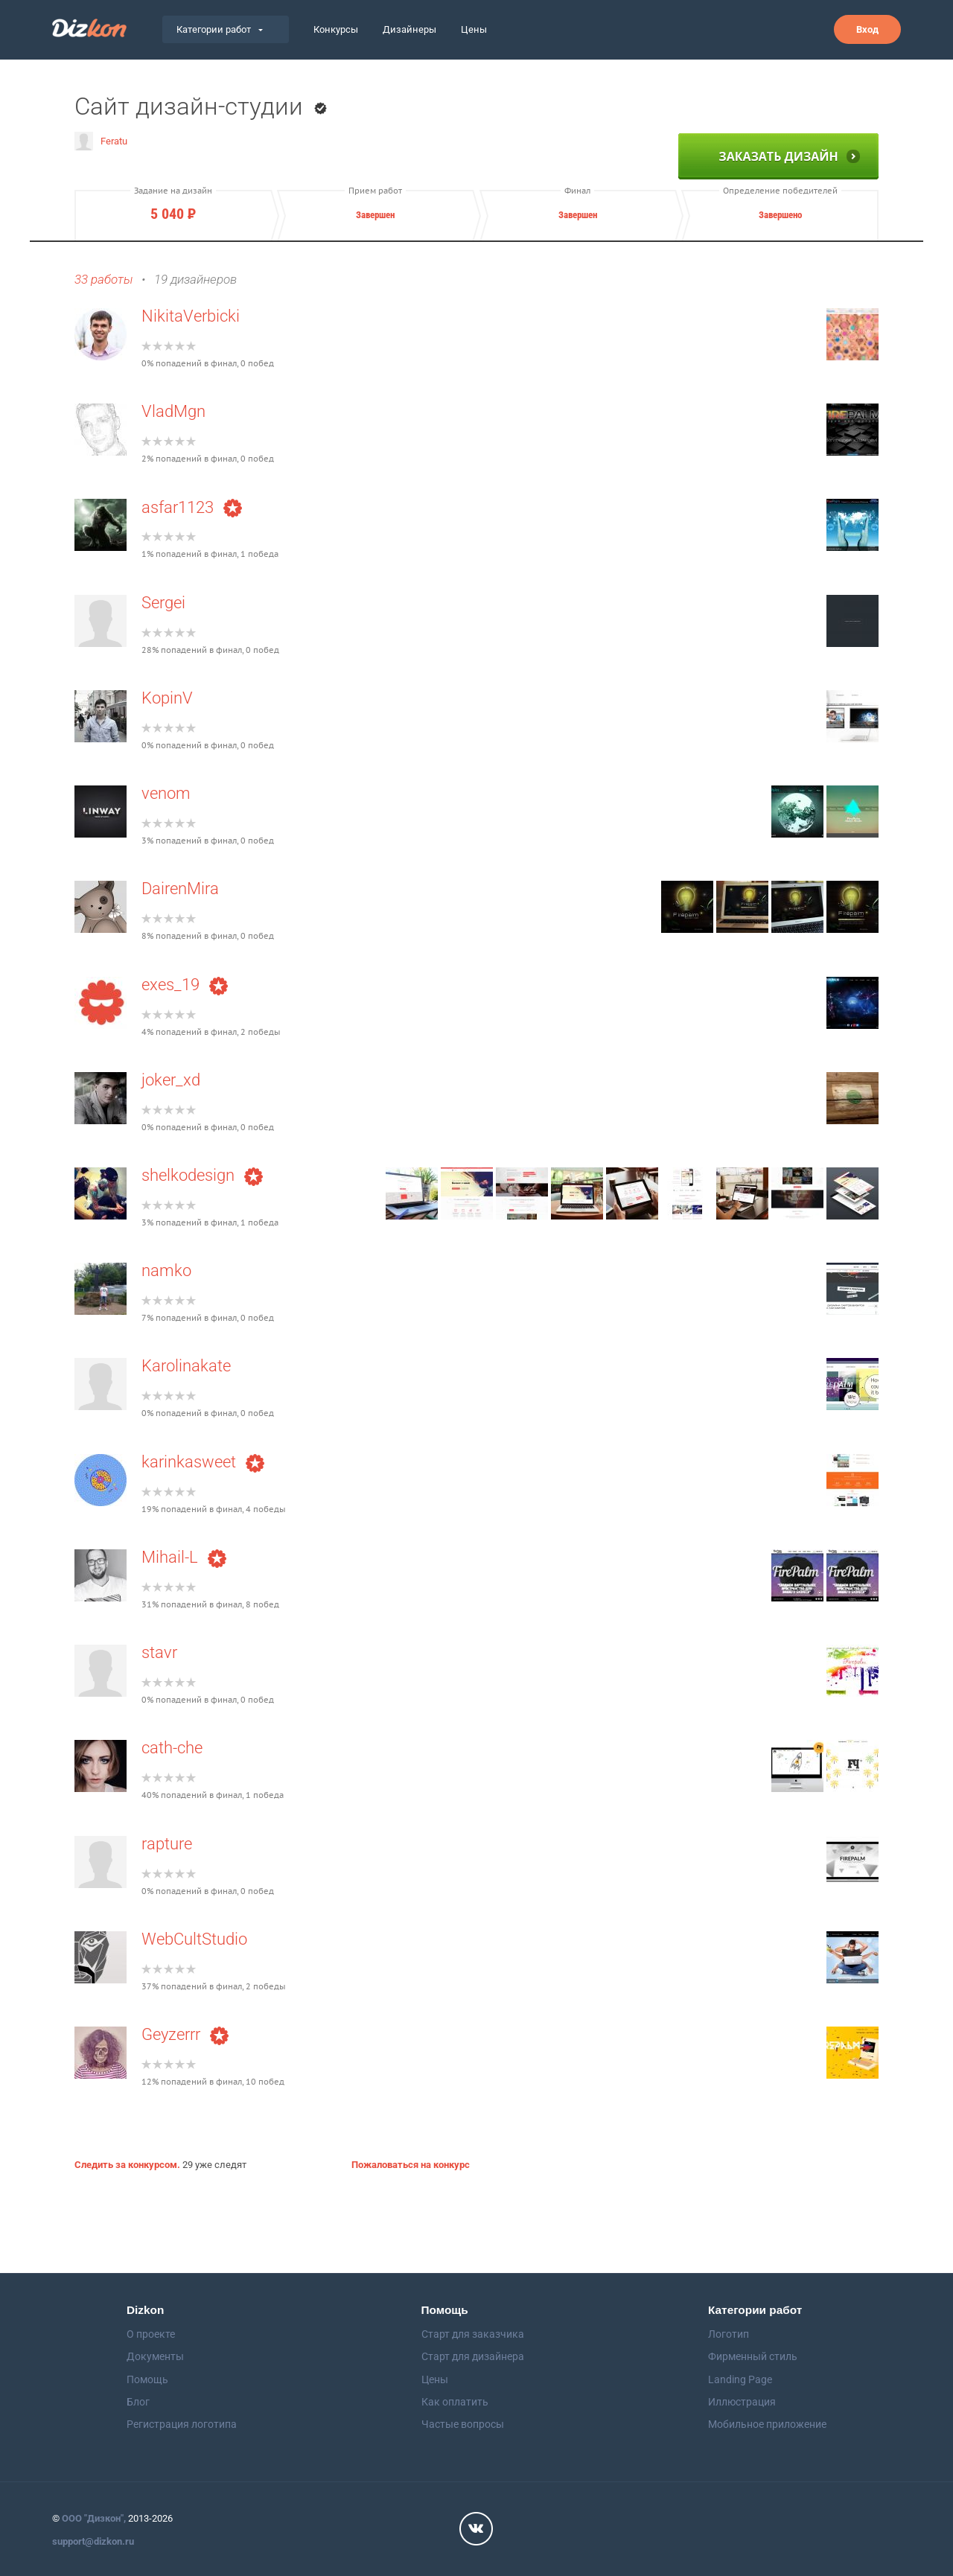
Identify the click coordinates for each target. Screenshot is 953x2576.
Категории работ (219, 29)
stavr (159, 1652)
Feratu (100, 141)
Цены (474, 29)
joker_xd (170, 1080)
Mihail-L (183, 1557)
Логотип (728, 2334)
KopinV (167, 698)
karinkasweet (202, 1462)
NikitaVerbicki (190, 316)
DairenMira (180, 888)
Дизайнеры (409, 29)
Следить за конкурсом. (127, 2164)
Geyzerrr (185, 2034)
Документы (155, 2356)
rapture (166, 1843)
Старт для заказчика (472, 2334)
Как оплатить (454, 2402)
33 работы (103, 279)
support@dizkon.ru (93, 2541)
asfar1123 (191, 507)
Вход (867, 29)
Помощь (147, 2379)
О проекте (151, 2334)
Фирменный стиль (752, 2356)
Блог (138, 2402)
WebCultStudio (194, 1939)
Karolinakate (186, 1365)
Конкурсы (335, 29)
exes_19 (184, 984)
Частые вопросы (462, 2424)
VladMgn (173, 411)
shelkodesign (202, 1175)
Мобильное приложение (767, 2424)
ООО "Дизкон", (94, 2518)
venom (166, 793)
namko (166, 1270)
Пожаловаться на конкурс (410, 2164)
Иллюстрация (742, 2402)
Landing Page (740, 2379)
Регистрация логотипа (182, 2424)
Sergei (163, 602)
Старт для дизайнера (472, 2356)
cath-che (172, 1747)
